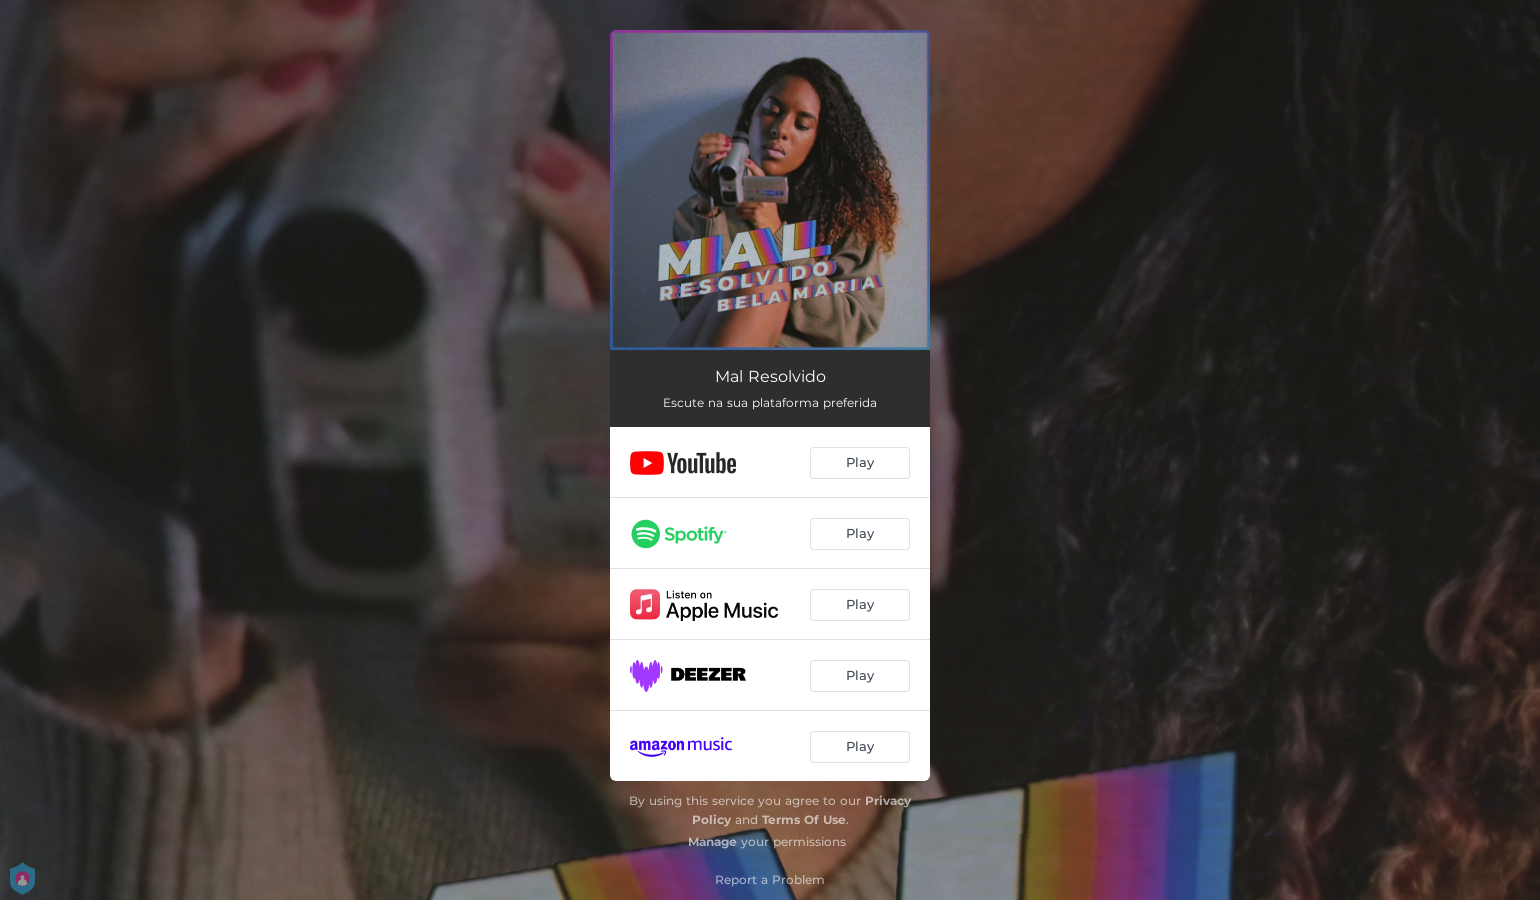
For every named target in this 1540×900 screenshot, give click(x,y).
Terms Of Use (804, 819)
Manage (712, 841)
